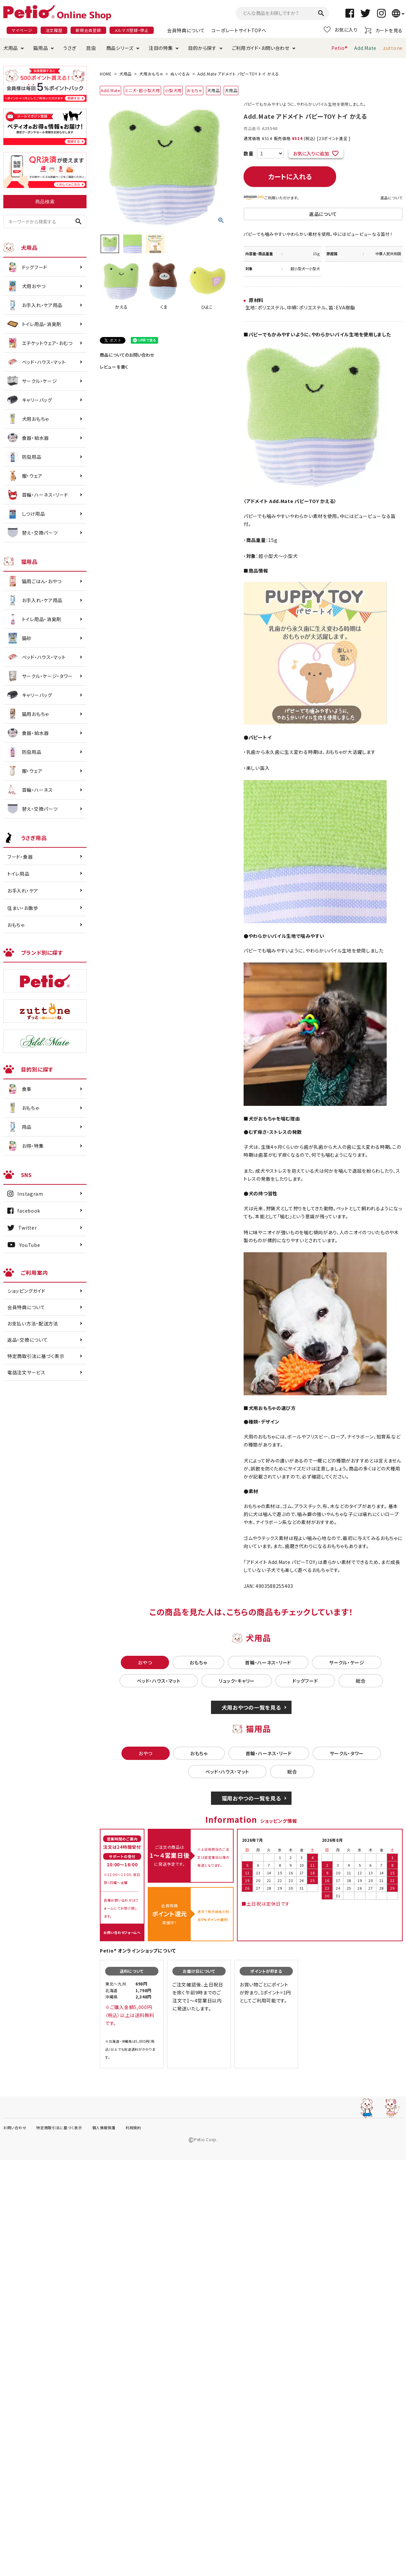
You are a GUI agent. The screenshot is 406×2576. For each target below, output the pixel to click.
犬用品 (10, 48)
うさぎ (69, 48)
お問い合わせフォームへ (122, 1932)
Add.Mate (365, 48)
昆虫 (91, 48)
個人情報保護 (103, 2127)
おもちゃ (194, 90)
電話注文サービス (26, 1372)
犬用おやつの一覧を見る (251, 1707)
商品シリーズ (119, 48)
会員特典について (186, 30)
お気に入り (341, 30)
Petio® (339, 48)
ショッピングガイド (26, 1291)
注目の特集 (161, 48)
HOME (106, 74)
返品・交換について (27, 1339)
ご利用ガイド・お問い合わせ (261, 48)
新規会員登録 (88, 30)
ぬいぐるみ (180, 74)
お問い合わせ (14, 2127)
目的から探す (202, 48)
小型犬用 (173, 90)
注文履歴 (54, 30)
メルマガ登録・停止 (131, 30)
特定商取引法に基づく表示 (35, 1356)
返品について (391, 197)
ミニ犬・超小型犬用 (142, 90)
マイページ (22, 30)
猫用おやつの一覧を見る (251, 1798)
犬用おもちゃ (151, 74)
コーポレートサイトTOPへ (238, 30)
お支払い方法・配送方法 (32, 1323)
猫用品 (40, 48)
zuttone (393, 48)
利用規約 (133, 2127)
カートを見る (383, 30)
